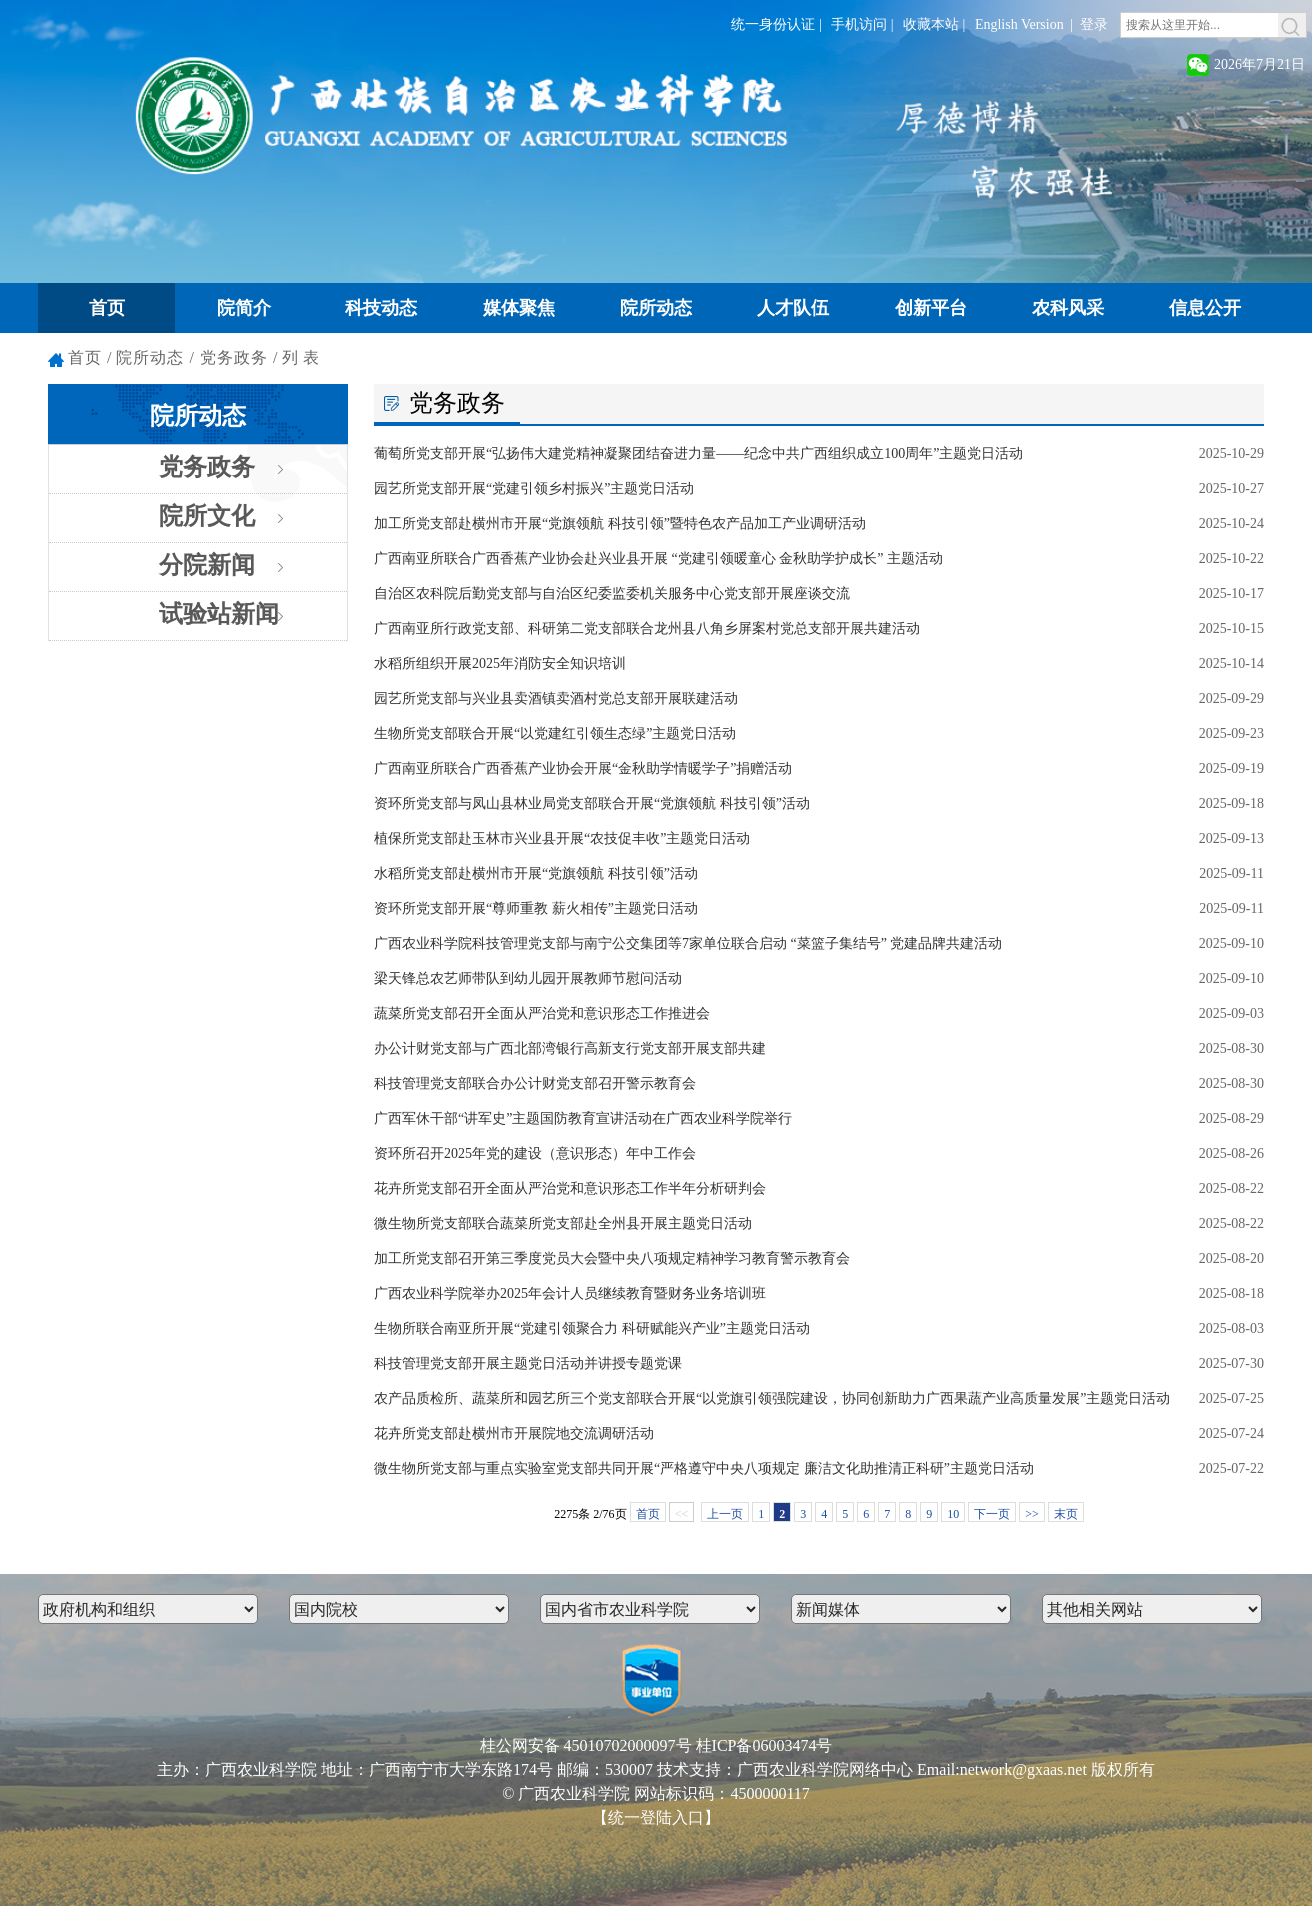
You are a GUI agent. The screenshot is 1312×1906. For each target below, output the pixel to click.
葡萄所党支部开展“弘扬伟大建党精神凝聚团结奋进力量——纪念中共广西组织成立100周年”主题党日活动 (698, 453)
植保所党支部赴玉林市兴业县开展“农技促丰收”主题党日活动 (562, 838)
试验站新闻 (219, 614)
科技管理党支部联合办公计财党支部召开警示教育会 (535, 1083)
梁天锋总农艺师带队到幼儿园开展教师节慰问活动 (528, 978)
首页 (85, 357)
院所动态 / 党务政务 (191, 357)
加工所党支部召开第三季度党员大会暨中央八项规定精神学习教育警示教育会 (612, 1258)
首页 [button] (107, 308)
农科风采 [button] (1068, 308)
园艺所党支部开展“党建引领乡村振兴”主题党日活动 (534, 488)
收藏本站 (931, 24)
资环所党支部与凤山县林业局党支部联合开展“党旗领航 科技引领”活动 (592, 803)
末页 (1066, 1514)
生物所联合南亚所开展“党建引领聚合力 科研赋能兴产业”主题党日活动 (592, 1328)
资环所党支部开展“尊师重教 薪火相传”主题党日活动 (536, 908)
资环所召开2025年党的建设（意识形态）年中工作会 (535, 1153)
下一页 (992, 1514)
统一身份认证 (773, 24)
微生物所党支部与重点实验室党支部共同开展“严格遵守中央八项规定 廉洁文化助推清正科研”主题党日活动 (704, 1468)
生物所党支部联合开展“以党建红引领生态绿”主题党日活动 (555, 733)
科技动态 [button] (381, 308)
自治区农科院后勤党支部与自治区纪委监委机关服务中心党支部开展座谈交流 (612, 593)
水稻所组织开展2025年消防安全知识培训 (500, 663)
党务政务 (207, 467)
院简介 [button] (244, 308)
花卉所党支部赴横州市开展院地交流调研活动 (514, 1433)
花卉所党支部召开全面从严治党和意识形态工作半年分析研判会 (570, 1188)
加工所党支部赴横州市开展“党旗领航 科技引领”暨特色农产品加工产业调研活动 (620, 523)
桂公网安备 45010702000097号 (586, 1745)
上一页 (725, 1514)
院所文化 (207, 516)
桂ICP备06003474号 (764, 1745)
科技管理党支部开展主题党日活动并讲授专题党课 (528, 1363)
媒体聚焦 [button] (519, 308)
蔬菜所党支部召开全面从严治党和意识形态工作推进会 (542, 1013)
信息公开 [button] (1205, 308)
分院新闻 (207, 565)
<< (682, 1514)
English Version (1019, 24)
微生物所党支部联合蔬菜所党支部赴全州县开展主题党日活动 (563, 1223)
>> (1032, 1514)
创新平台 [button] (931, 308)
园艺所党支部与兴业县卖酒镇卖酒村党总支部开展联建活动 (556, 698)
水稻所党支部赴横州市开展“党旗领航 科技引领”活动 (536, 873)
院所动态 (198, 416)
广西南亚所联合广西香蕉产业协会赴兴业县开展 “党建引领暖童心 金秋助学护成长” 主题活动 (658, 558)
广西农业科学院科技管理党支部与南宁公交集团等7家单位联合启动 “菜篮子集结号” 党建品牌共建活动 (688, 943)
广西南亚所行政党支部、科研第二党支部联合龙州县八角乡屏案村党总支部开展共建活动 (647, 628)
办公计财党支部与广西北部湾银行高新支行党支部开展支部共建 (570, 1048)
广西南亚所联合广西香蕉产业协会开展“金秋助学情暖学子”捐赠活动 (583, 768)
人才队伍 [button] (793, 308)
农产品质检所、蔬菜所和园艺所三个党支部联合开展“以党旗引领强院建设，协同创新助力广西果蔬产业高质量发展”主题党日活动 (772, 1398)
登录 (1094, 24)
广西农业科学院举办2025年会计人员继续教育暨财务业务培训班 (570, 1293)
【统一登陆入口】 (656, 1817)
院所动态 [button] (656, 308)
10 (953, 1514)
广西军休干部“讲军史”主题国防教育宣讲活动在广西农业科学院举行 (583, 1118)
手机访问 (859, 24)
